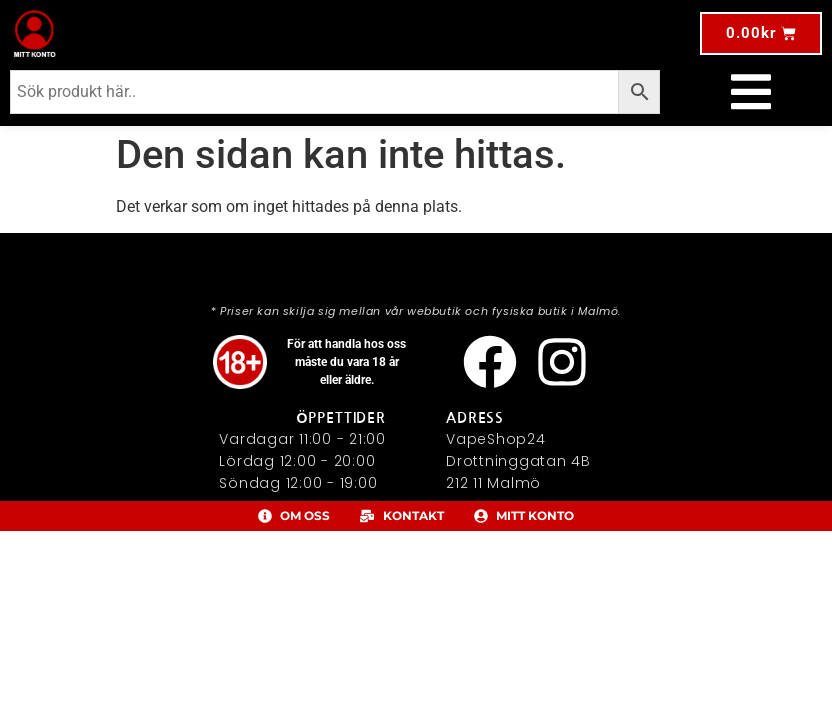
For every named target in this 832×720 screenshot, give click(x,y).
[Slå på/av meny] (751, 92)
